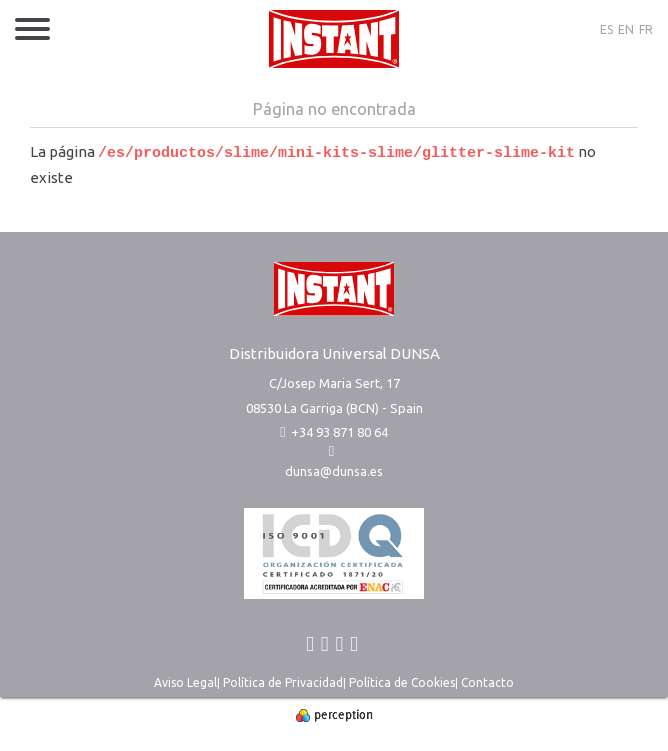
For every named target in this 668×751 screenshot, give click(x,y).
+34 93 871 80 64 (333, 432)
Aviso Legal (185, 682)
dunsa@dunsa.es (334, 471)
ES (606, 29)
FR (646, 29)
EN (626, 29)
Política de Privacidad (283, 682)
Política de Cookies (402, 682)
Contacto (487, 682)
